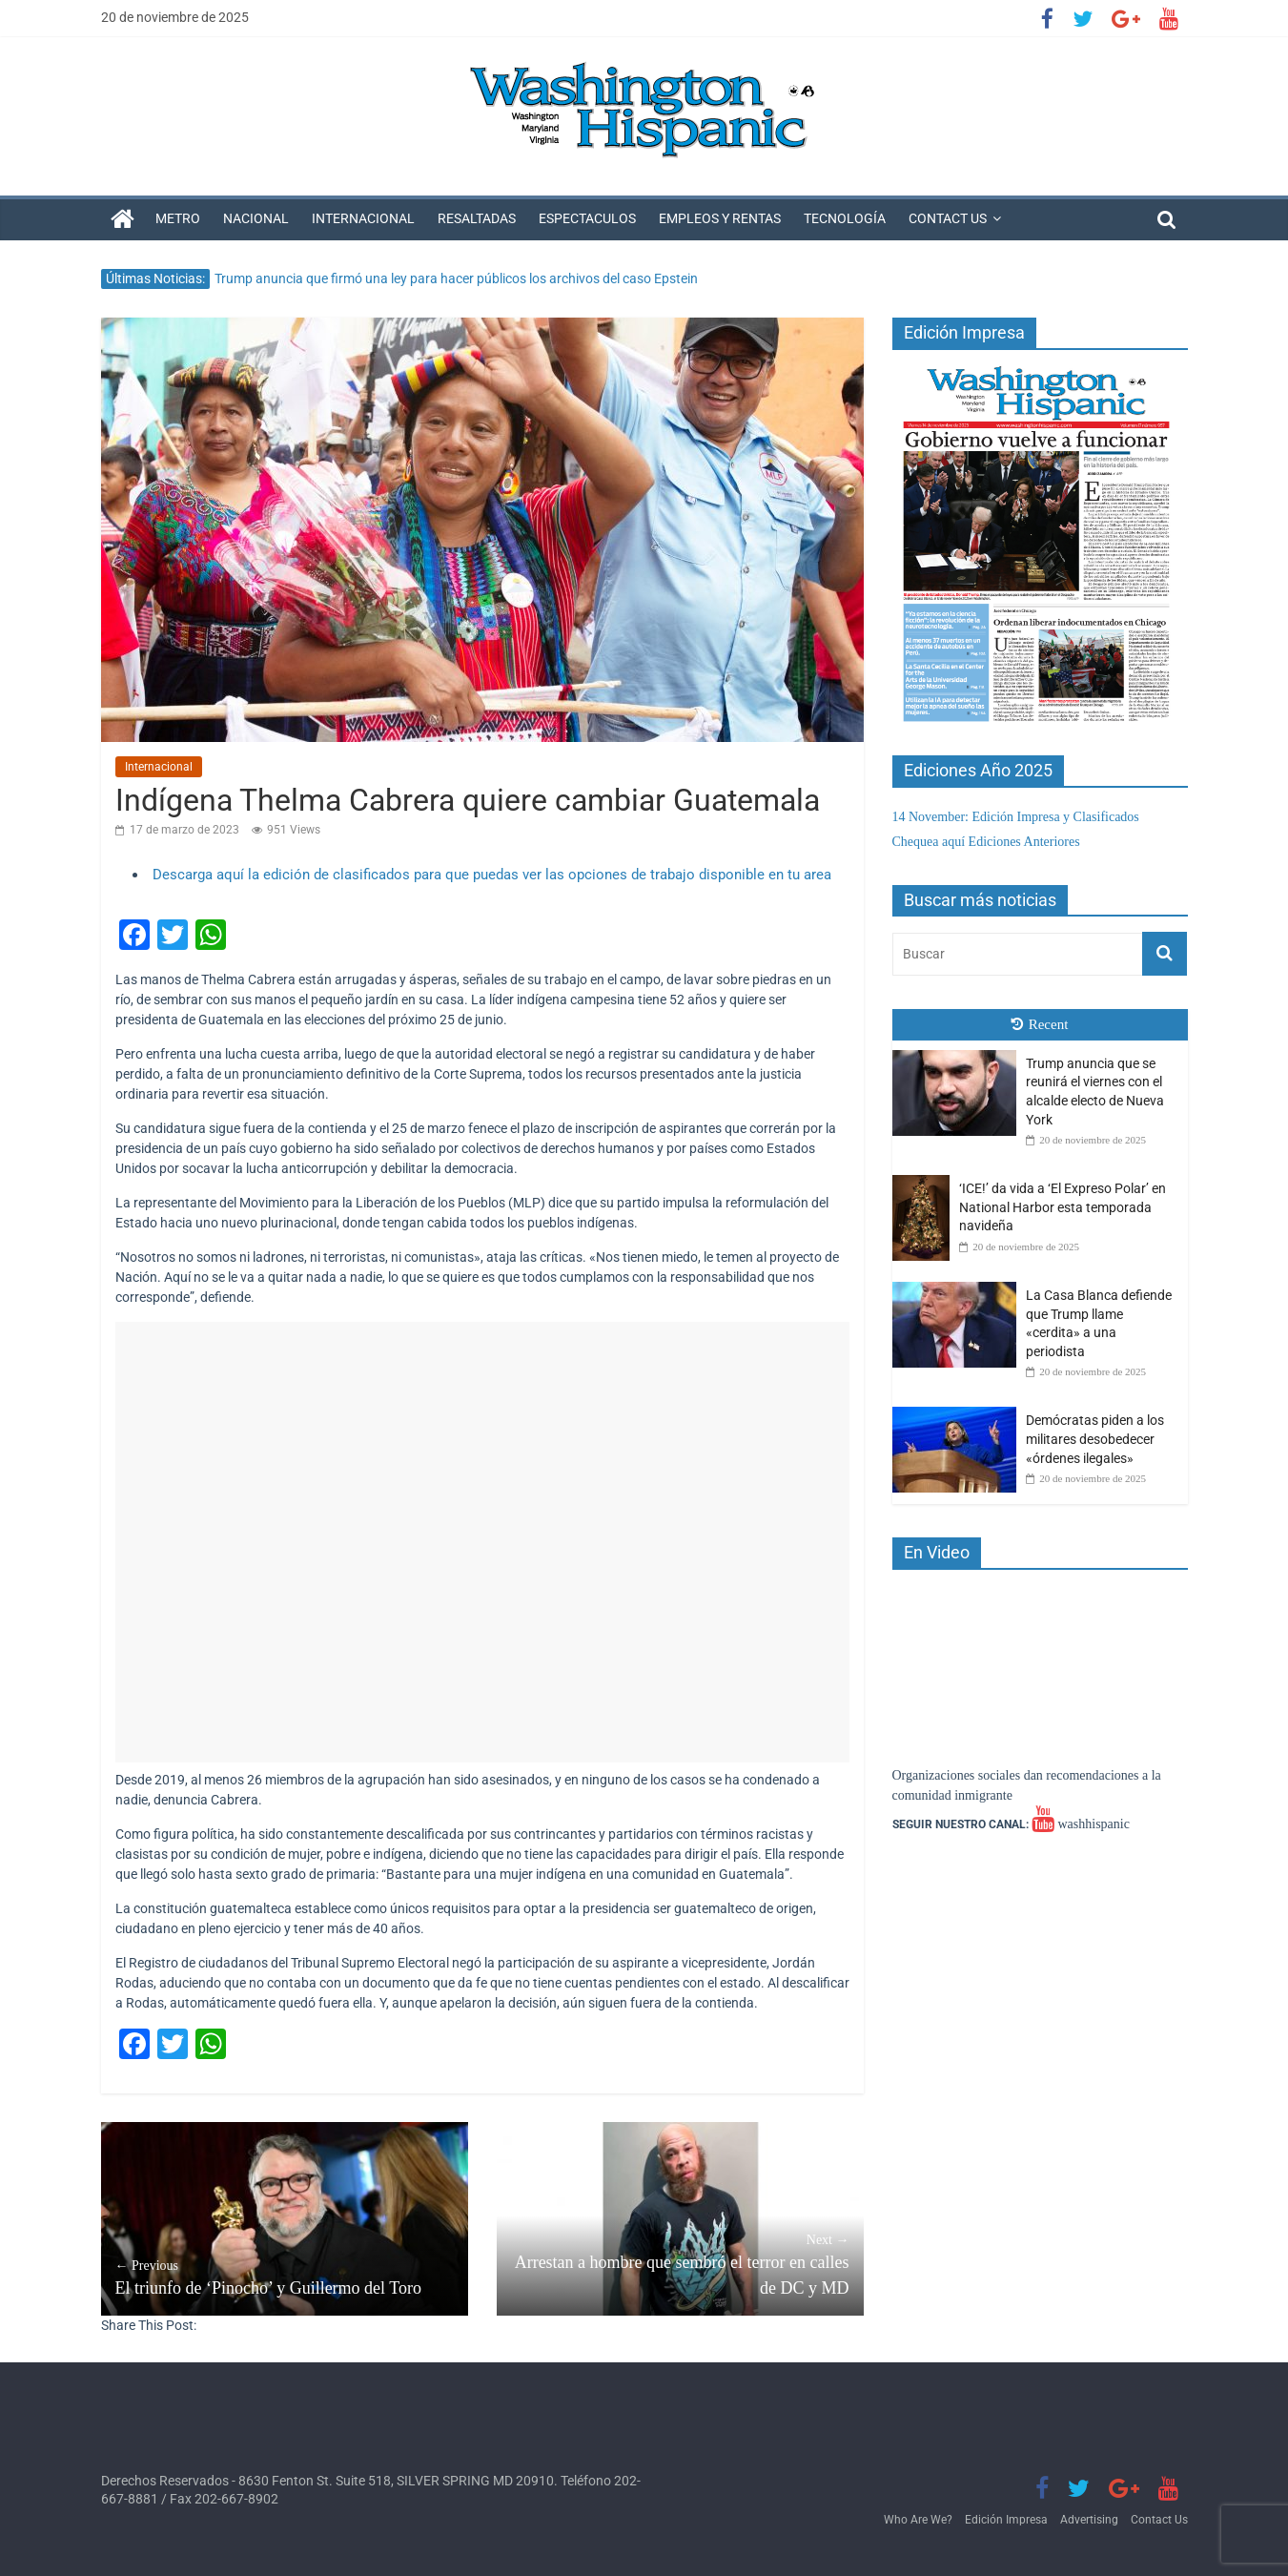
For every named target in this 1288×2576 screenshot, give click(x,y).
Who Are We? (918, 2519)
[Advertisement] (482, 1542)
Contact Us (948, 218)
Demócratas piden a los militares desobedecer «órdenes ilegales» (1095, 1438)
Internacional (363, 218)
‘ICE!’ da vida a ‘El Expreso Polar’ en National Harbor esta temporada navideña (1062, 1207)
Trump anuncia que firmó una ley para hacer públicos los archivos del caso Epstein (456, 278)
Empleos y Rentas (720, 218)
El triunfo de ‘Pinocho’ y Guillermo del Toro (284, 2277)
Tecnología (845, 218)
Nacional (256, 218)
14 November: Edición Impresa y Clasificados (1015, 817)
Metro (177, 218)
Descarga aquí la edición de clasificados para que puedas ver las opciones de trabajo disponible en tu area (492, 874)
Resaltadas (477, 218)
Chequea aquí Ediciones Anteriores (986, 842)
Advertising (1089, 2519)
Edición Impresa (1006, 2519)
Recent (1040, 1024)
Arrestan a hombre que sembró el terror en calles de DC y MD (680, 2264)
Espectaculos (587, 218)
